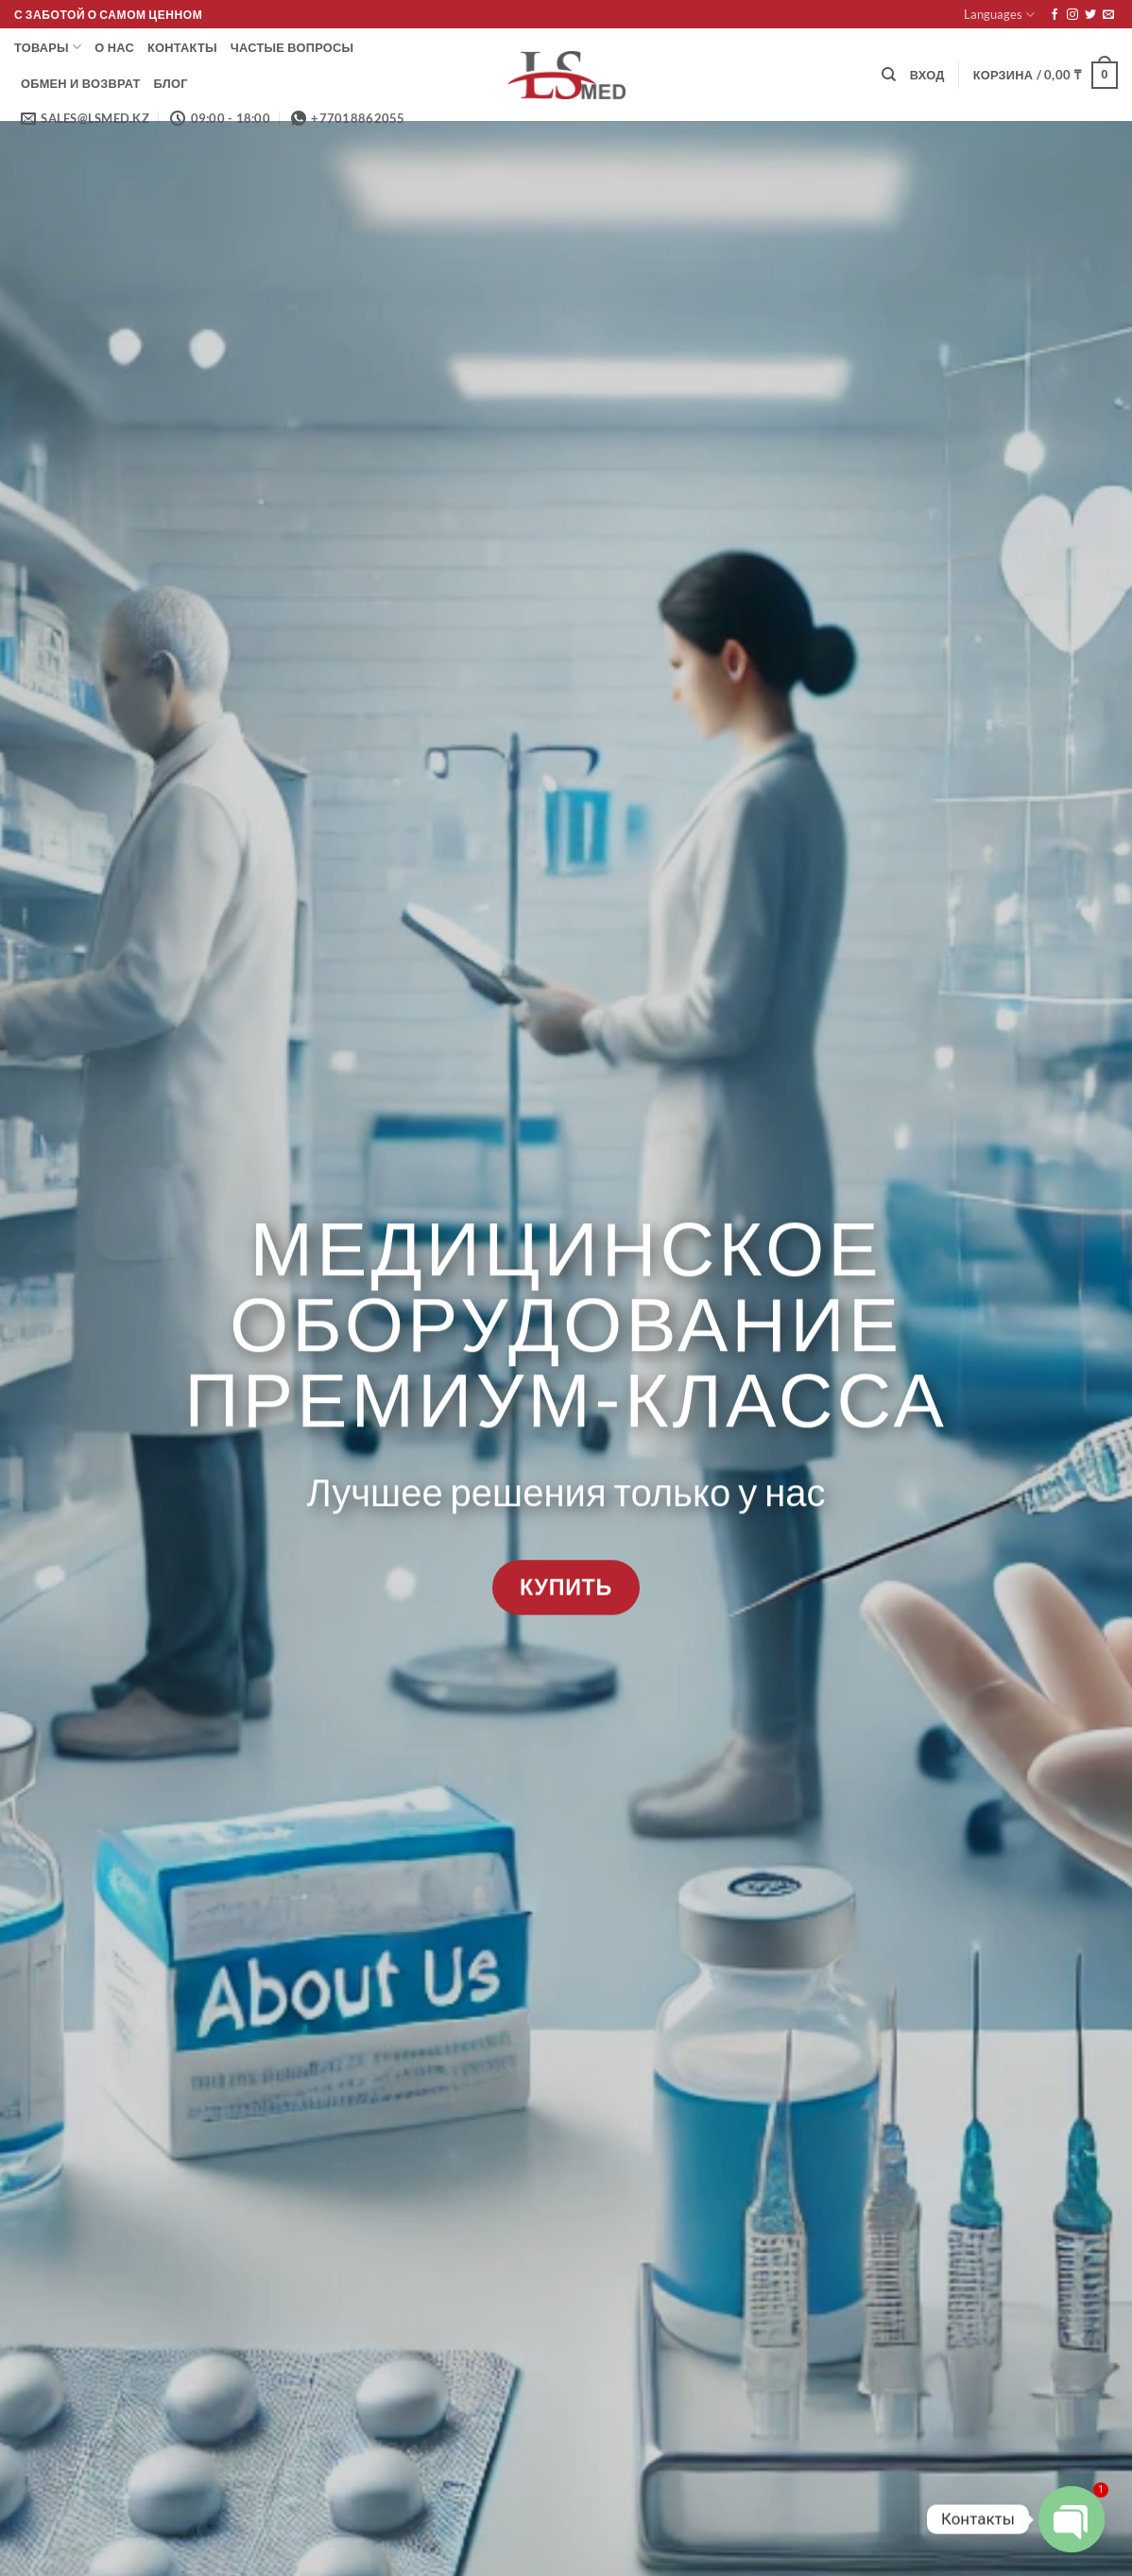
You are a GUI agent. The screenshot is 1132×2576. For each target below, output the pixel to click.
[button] (927, 75)
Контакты (182, 47)
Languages (999, 15)
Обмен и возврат (81, 83)
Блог (171, 83)
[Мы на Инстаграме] (1072, 15)
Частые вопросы (292, 47)
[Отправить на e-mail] (1108, 15)
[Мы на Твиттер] (1090, 15)
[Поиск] (889, 75)
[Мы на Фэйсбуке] (1054, 15)
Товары (47, 47)
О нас (114, 47)
